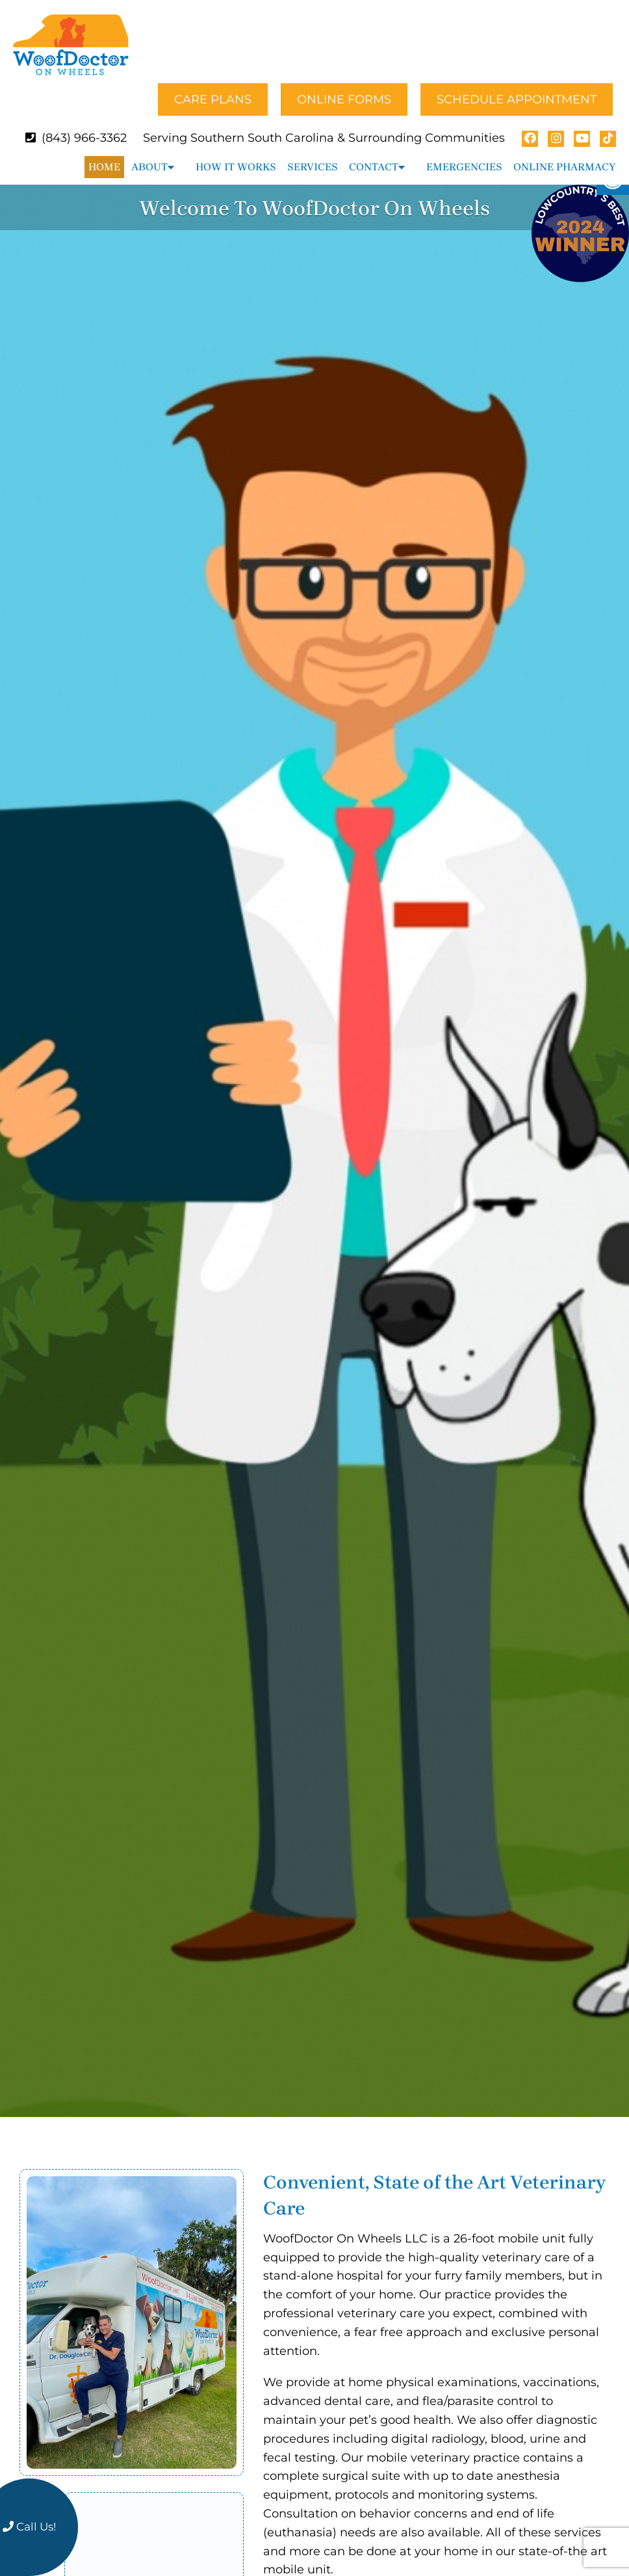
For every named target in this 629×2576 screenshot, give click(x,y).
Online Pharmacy (564, 155)
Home (104, 155)
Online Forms (344, 88)
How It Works (236, 155)
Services (312, 155)
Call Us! (29, 2526)
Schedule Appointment (517, 88)
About (149, 155)
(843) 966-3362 (84, 126)
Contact (373, 155)
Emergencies (464, 155)
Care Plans (212, 88)
